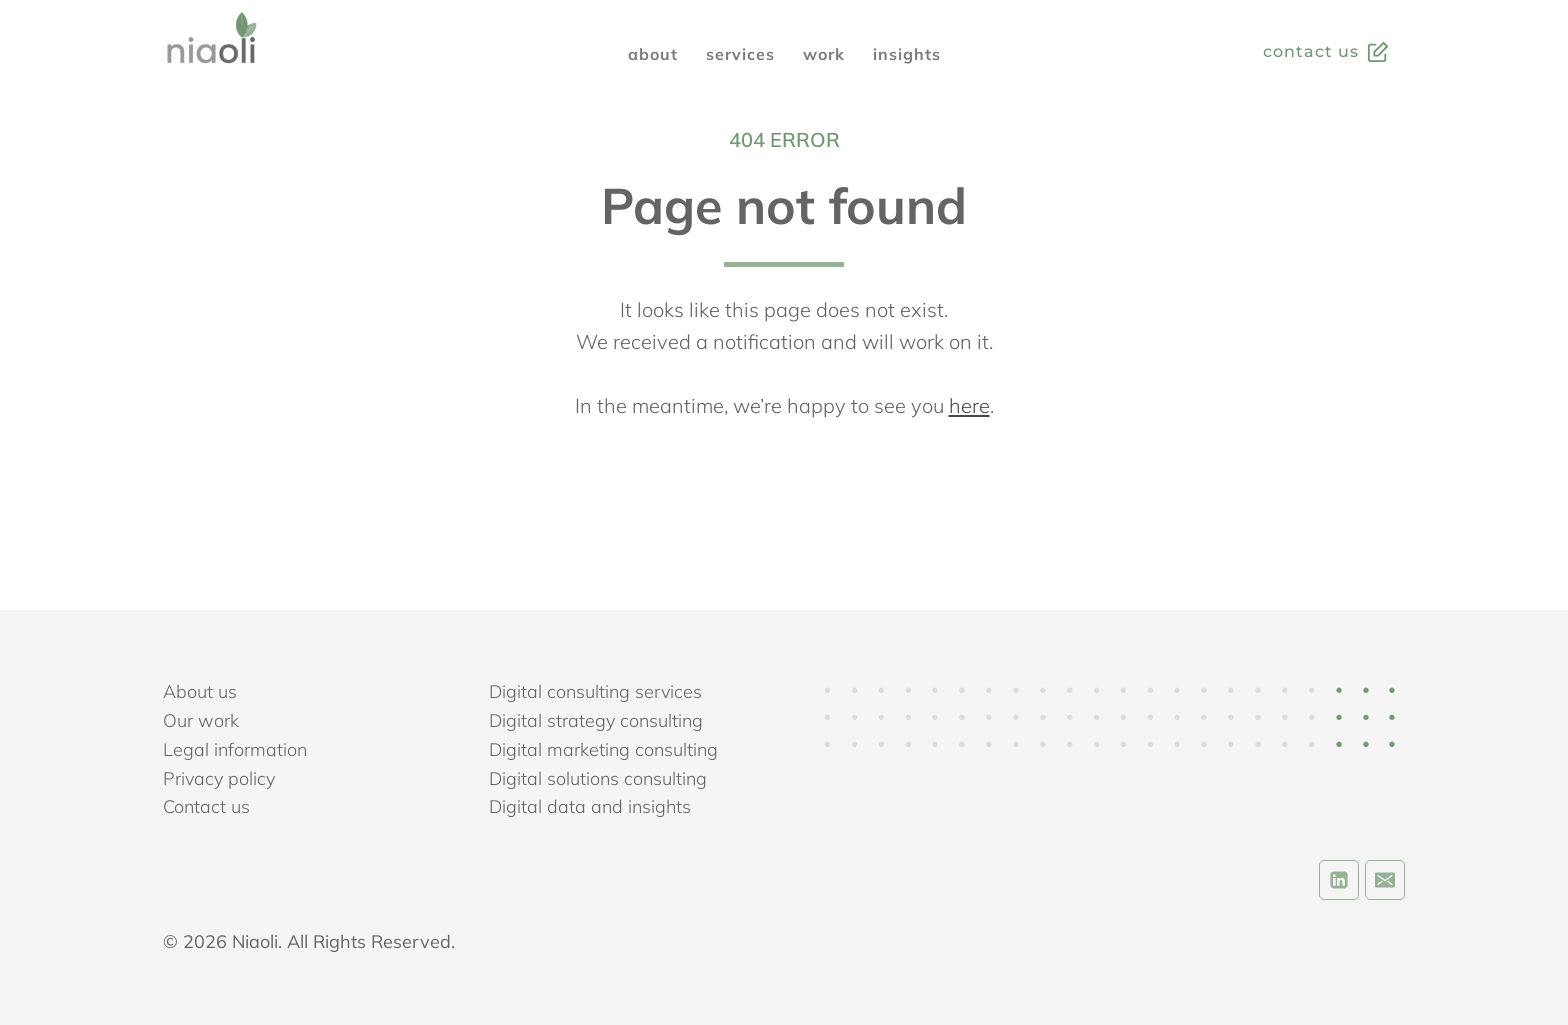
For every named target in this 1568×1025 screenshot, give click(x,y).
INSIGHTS (907, 54)
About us (200, 691)
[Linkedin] (1339, 880)
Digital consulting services (595, 691)
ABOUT (653, 54)
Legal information (235, 749)
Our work (201, 720)
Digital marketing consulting (603, 749)
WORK (824, 54)
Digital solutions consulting (598, 778)
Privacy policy (219, 778)
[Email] (1385, 880)
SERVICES (740, 54)
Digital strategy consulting (596, 720)
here (969, 405)
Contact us (206, 806)
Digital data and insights (590, 806)
